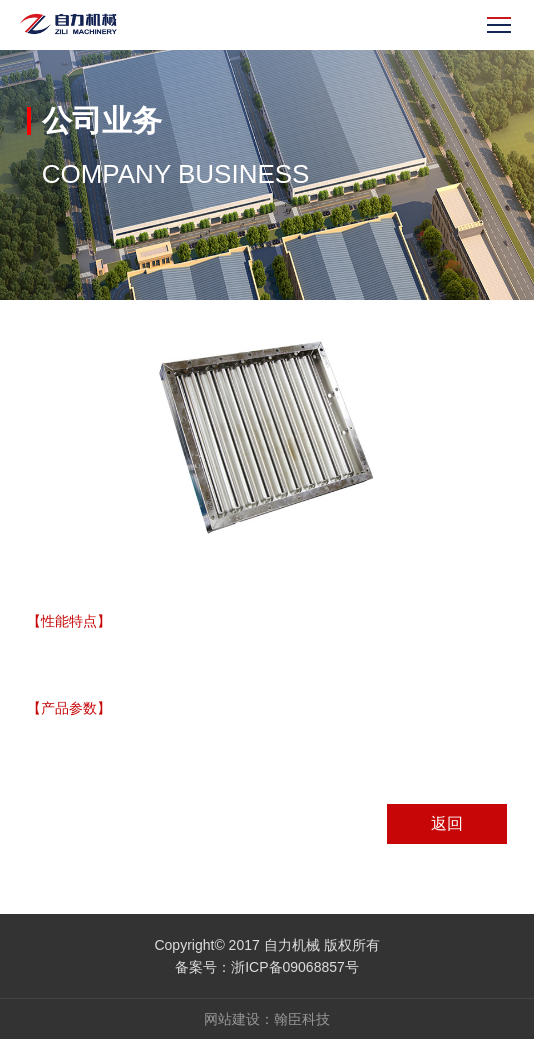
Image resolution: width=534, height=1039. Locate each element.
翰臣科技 (302, 1019)
